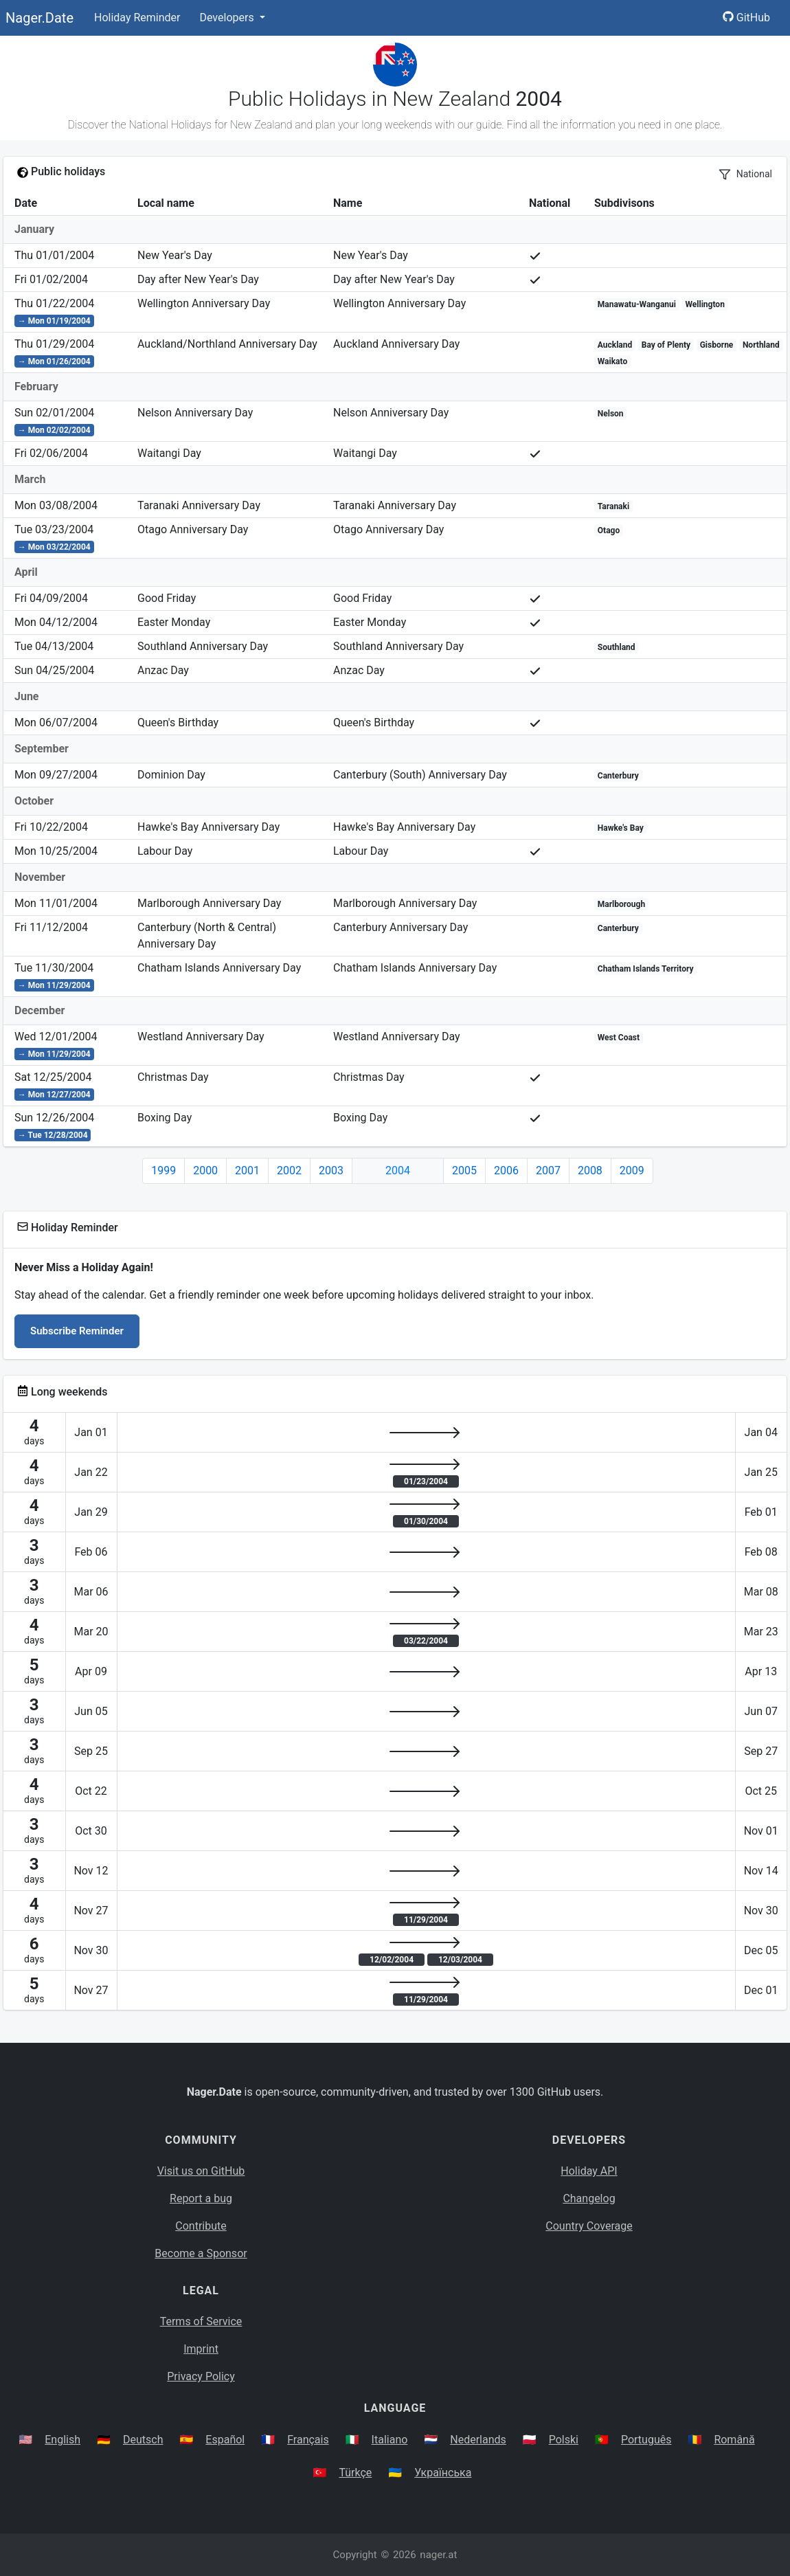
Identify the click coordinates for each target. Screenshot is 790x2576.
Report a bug (201, 2198)
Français (308, 2439)
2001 (247, 1170)
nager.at (438, 2555)
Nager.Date (39, 18)
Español (225, 2439)
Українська (442, 2472)
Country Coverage (588, 2225)
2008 (590, 1170)
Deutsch (143, 2439)
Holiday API (589, 2170)
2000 (205, 1170)
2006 (506, 1170)
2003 (331, 1170)
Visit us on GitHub (201, 2170)
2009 (632, 1170)
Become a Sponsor (201, 2253)
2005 (464, 1170)
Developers (227, 17)
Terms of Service (201, 2321)
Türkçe (355, 2472)
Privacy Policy (201, 2376)
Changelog (589, 2198)
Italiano (390, 2439)
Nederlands (478, 2439)
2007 (548, 1170)
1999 (163, 1170)
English (62, 2439)
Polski (563, 2439)
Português (646, 2439)
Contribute (200, 2225)
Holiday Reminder (137, 17)
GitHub (746, 17)
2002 (289, 1170)
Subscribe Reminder (77, 1331)
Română (734, 2439)
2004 (397, 1170)
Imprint (200, 2348)
